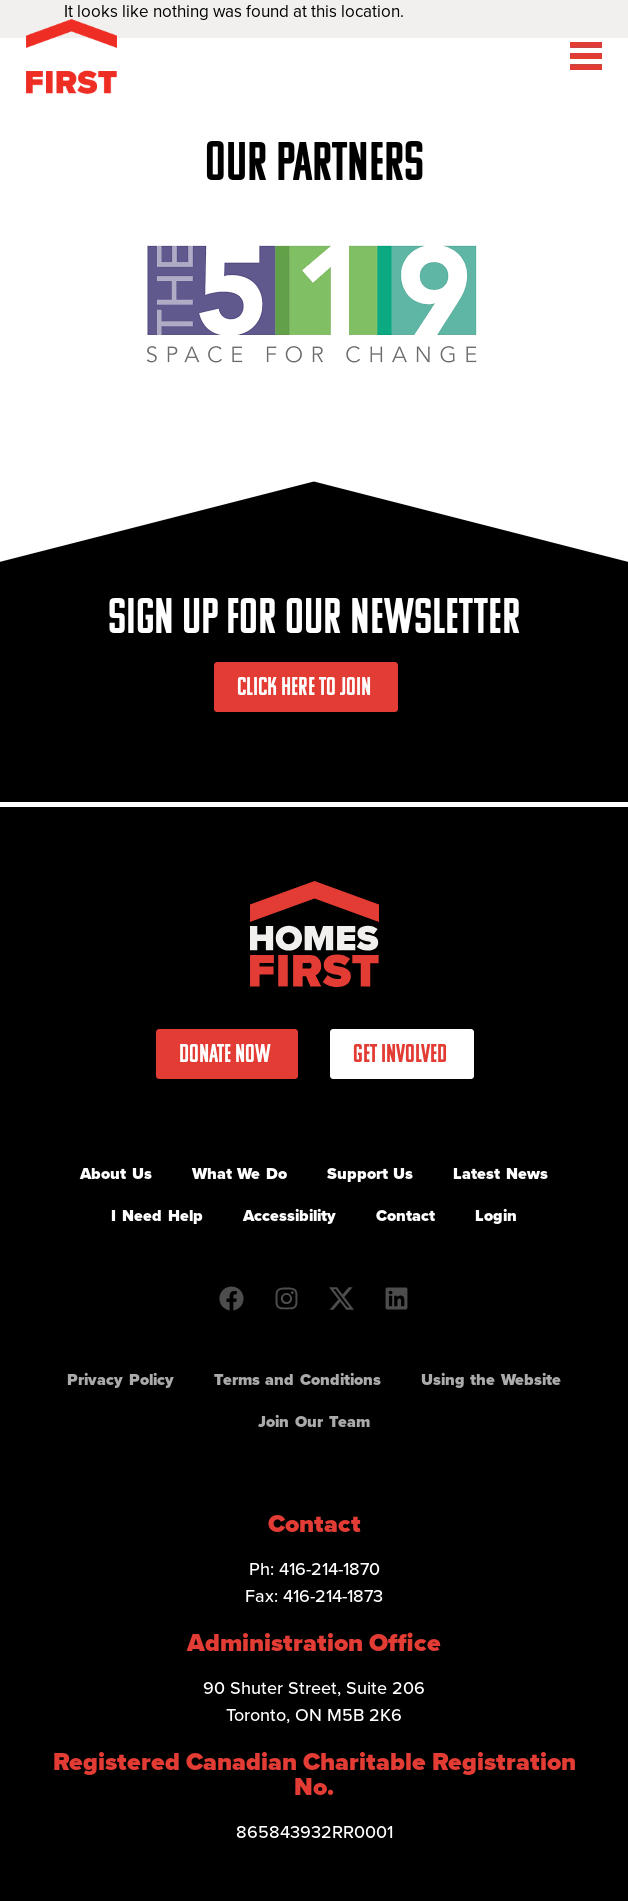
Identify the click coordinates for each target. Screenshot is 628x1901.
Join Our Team (313, 1421)
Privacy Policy (120, 1379)
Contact (405, 1215)
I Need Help (156, 1215)
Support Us (370, 1173)
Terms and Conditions (297, 1379)
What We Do (239, 1173)
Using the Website (491, 1379)
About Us (116, 1173)
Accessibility (289, 1215)
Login (496, 1215)
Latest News (500, 1173)
